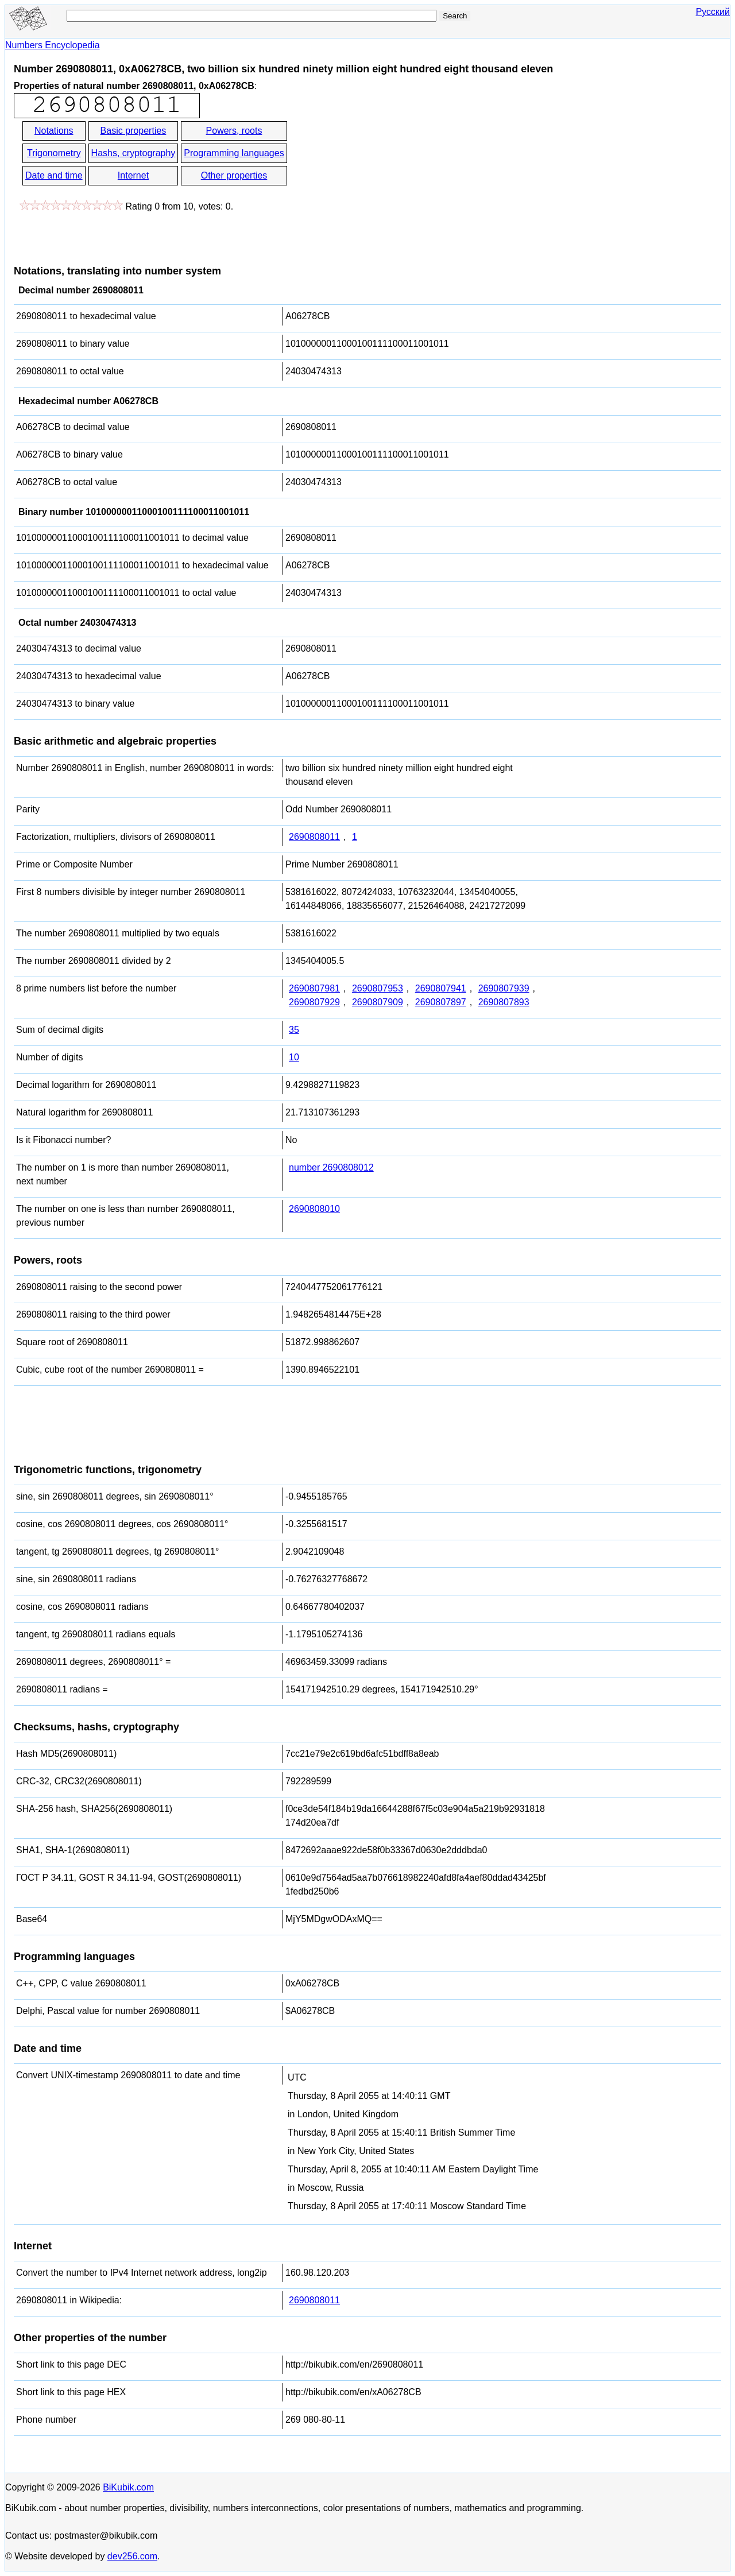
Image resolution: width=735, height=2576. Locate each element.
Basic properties (133, 130)
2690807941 (440, 988)
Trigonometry (54, 153)
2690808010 (314, 1209)
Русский (713, 12)
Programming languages (234, 153)
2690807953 (377, 988)
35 (294, 1030)
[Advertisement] (392, 165)
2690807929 (314, 1002)
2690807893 (503, 1002)
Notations (54, 130)
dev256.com (132, 2556)
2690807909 (377, 1002)
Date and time (54, 175)
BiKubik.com (128, 2487)
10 (294, 1057)
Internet (133, 175)
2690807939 (503, 988)
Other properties (234, 175)
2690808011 (314, 837)
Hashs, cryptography (133, 153)
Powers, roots (234, 130)
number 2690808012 (331, 1167)
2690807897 (440, 1002)
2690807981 (314, 988)
